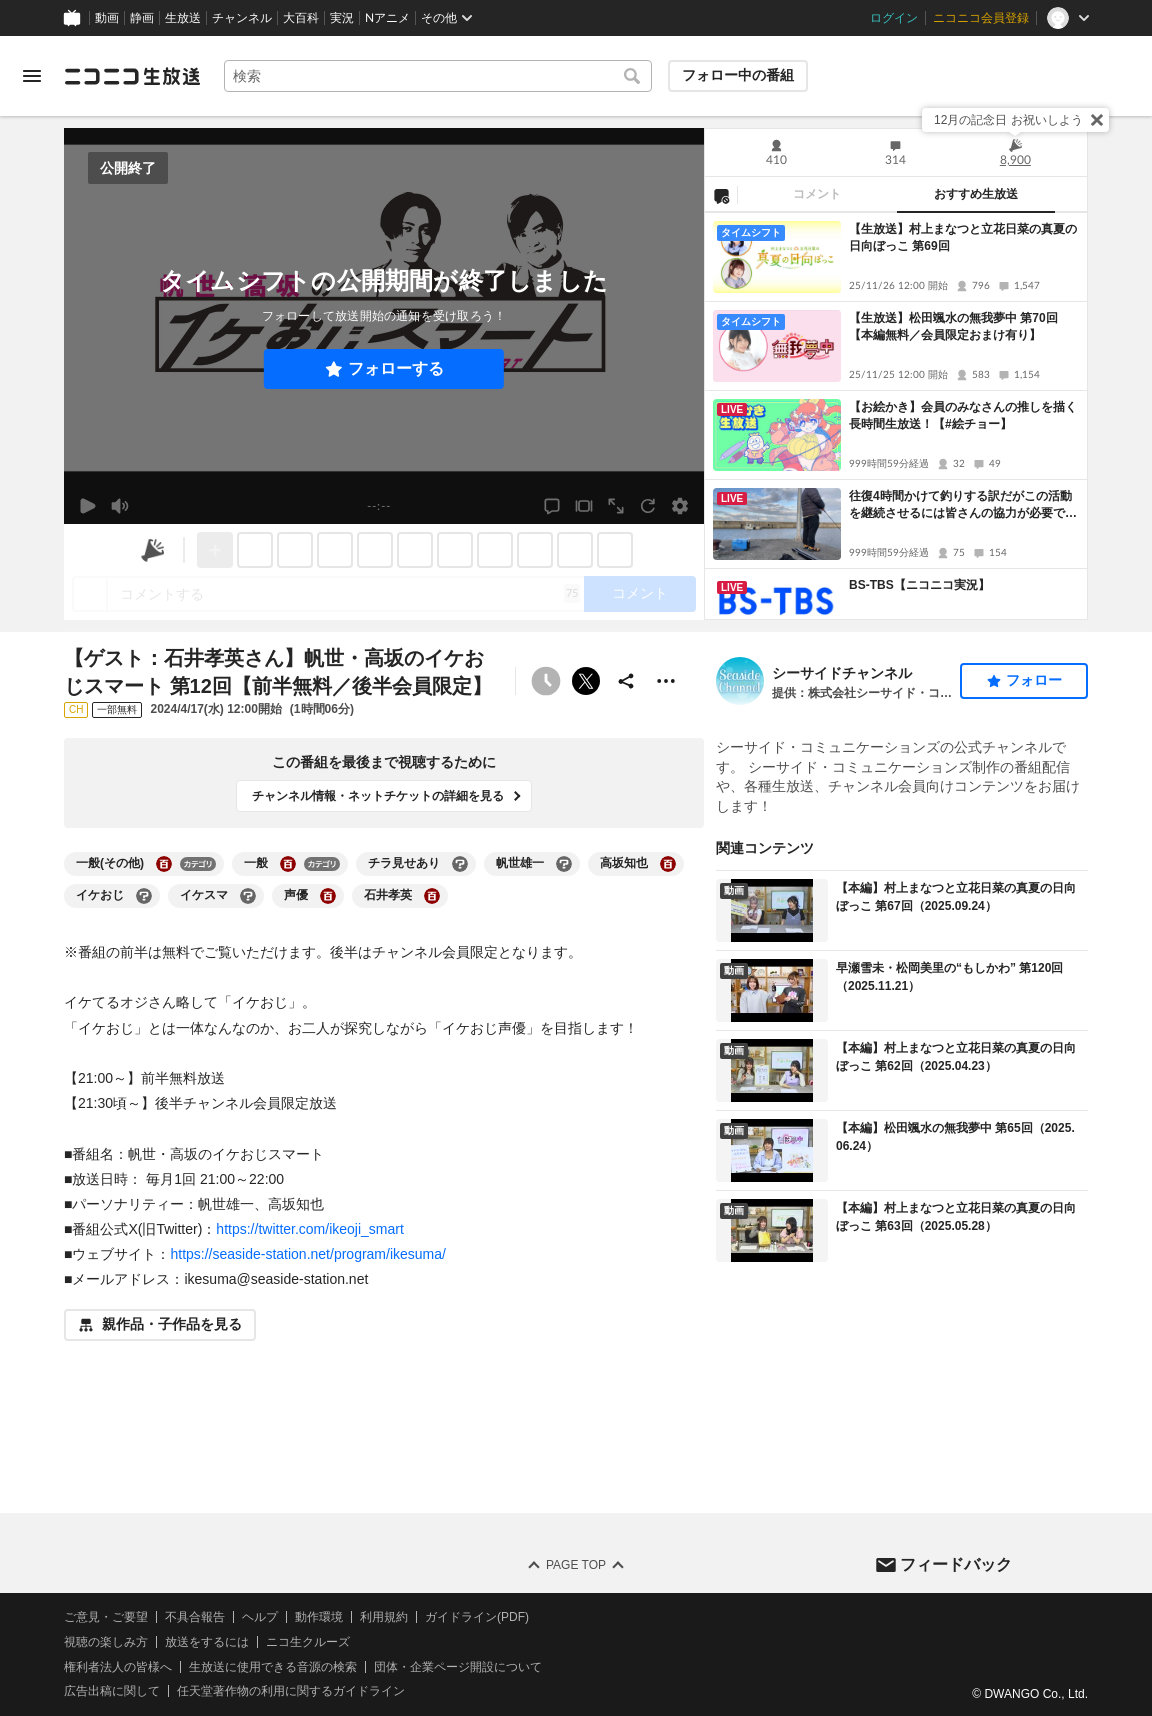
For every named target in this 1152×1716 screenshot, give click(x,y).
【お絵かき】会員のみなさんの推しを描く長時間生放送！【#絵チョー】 (963, 415)
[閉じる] (1097, 120)
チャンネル (242, 18)
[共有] (626, 681)
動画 (107, 18)
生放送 (183, 18)
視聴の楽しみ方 (106, 1641)
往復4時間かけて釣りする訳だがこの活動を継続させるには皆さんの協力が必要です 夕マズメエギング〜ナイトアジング (964, 505)
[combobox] (438, 76)
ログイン (894, 18)
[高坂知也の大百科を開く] (668, 864)
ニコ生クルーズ (308, 1641)
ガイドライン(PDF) (477, 1617)
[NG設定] (721, 195)
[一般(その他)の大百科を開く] (164, 864)
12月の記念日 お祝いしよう (1008, 120)
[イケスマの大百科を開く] (248, 896)
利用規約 (384, 1617)
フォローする (396, 368)
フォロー (1034, 680)
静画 (142, 18)
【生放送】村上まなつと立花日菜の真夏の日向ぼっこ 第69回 (963, 237)
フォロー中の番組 (738, 75)
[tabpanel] (896, 416)
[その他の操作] (666, 681)
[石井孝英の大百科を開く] (432, 896)
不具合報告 (195, 1617)
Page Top (576, 1565)
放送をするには (207, 1641)
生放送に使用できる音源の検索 (273, 1666)
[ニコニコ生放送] (132, 76)
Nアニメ (387, 18)
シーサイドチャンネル (842, 673)
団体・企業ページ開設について (458, 1666)
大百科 (301, 18)
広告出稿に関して (112, 1691)
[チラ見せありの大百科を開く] (460, 864)
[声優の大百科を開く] (328, 896)
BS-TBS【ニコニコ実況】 (919, 585)
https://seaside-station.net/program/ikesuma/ (307, 1254)
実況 (342, 18)
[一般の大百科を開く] (288, 864)
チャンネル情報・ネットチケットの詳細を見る (378, 796)
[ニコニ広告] (153, 550)
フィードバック (956, 1563)
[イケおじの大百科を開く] (144, 896)
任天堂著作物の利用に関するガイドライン (291, 1691)
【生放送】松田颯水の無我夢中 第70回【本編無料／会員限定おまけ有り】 (953, 326)
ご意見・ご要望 (106, 1617)
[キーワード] (438, 76)
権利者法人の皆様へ (118, 1666)
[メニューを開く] (32, 76)
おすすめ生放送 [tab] (976, 194)
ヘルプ (260, 1617)
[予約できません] (546, 681)
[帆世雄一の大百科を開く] (564, 864)
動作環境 (319, 1617)
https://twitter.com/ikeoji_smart (310, 1229)
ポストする (586, 681)
